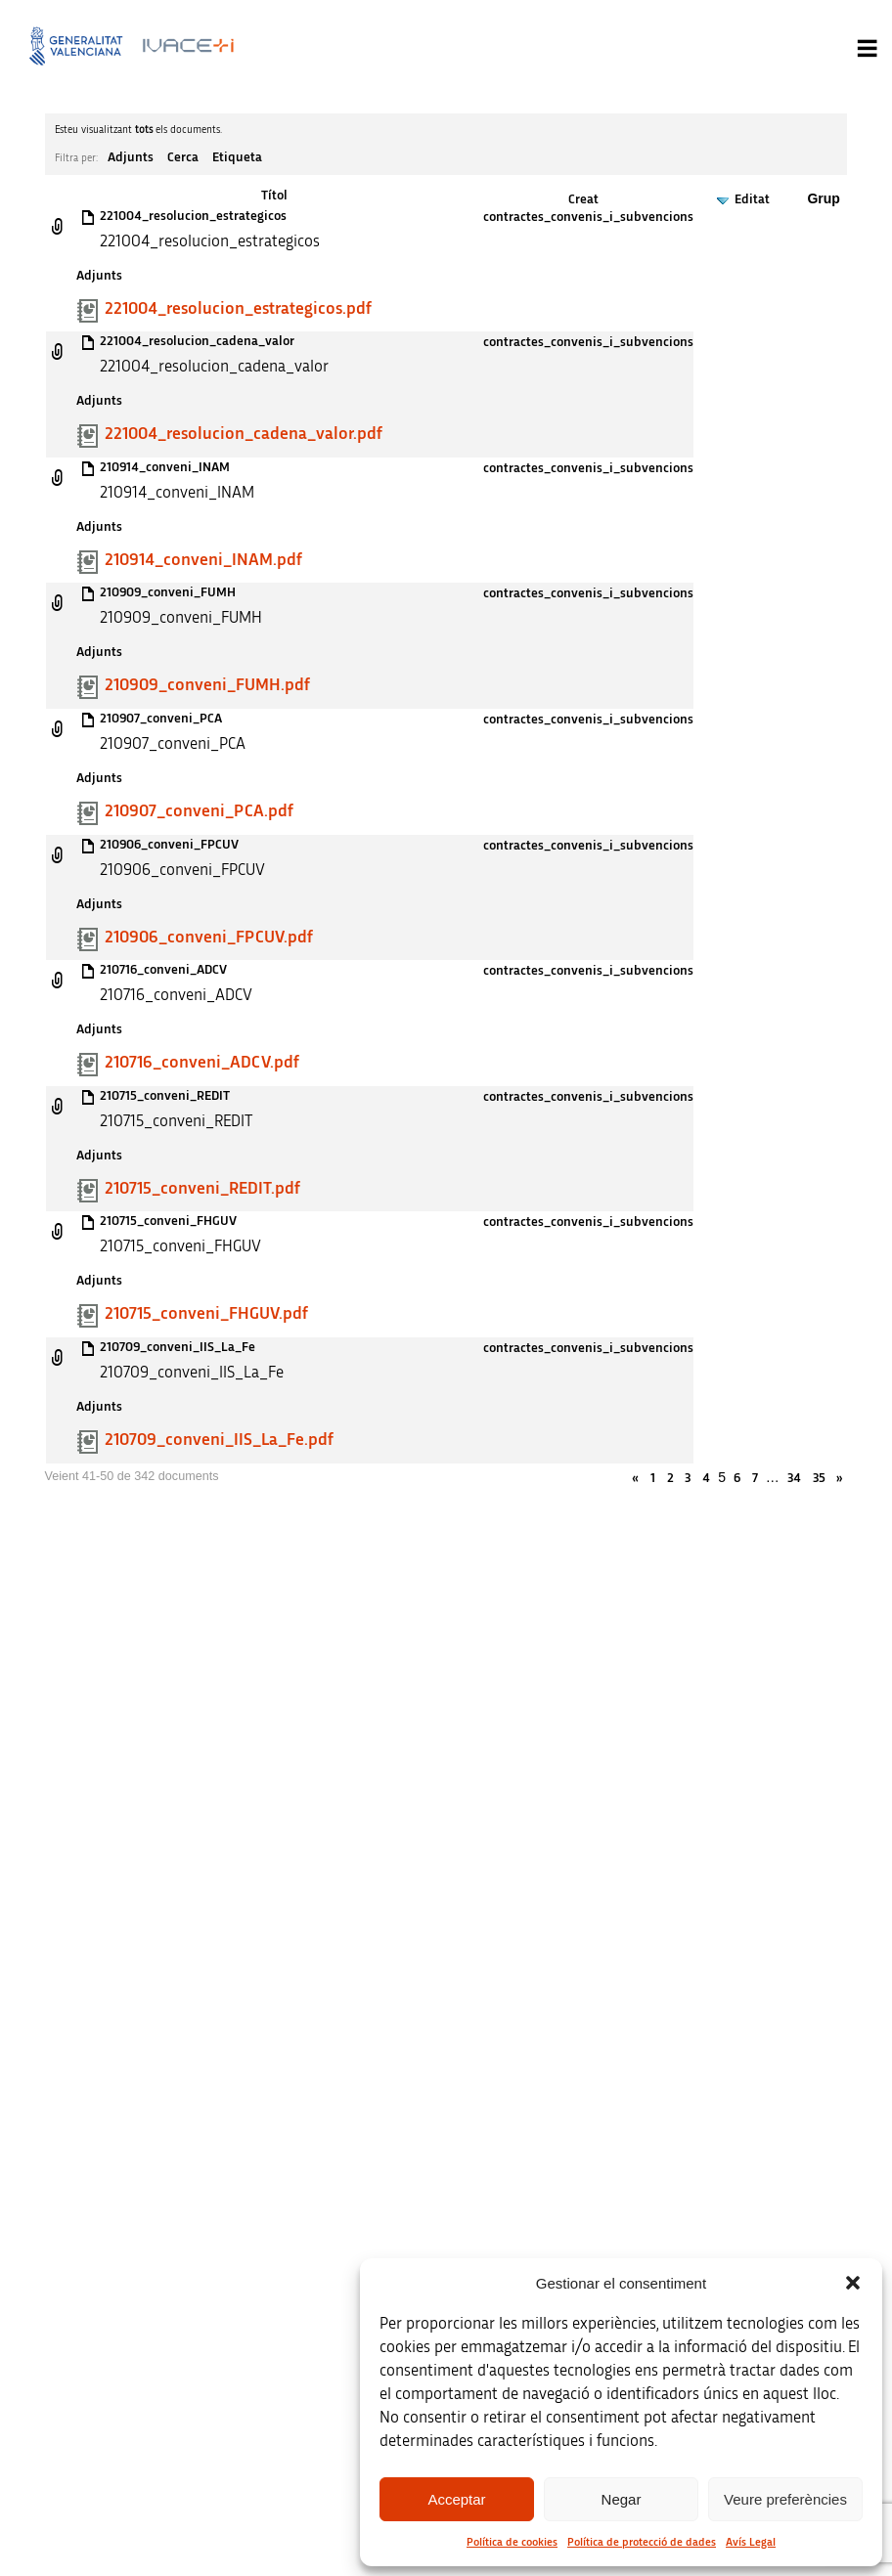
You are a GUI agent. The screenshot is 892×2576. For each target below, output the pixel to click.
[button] (853, 2282)
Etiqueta (237, 157)
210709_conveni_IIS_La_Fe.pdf (219, 1440)
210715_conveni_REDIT (165, 1096)
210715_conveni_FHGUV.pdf (206, 1314)
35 (819, 1478)
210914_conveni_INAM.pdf (203, 560)
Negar (622, 2499)
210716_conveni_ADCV (163, 970)
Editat (752, 199)
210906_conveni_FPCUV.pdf (209, 937)
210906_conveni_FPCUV (169, 844)
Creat (583, 199)
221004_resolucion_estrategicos (193, 216)
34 (794, 1478)
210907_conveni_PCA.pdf (199, 811)
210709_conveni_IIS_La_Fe (177, 1347)
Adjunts (131, 157)
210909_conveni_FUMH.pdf (207, 685)
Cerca (183, 157)
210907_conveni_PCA (161, 718)
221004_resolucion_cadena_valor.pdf (243, 434)
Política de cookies (512, 2542)
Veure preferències (785, 2499)
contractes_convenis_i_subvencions (588, 217)
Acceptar (456, 2499)
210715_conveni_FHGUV (168, 1221)
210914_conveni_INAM (165, 467)
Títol (274, 195)
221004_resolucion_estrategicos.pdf (238, 309)
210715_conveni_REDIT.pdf (202, 1189)
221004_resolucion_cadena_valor (197, 341)
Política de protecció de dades (641, 2542)
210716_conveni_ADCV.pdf (202, 1062)
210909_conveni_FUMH (168, 592)
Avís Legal (751, 2542)
